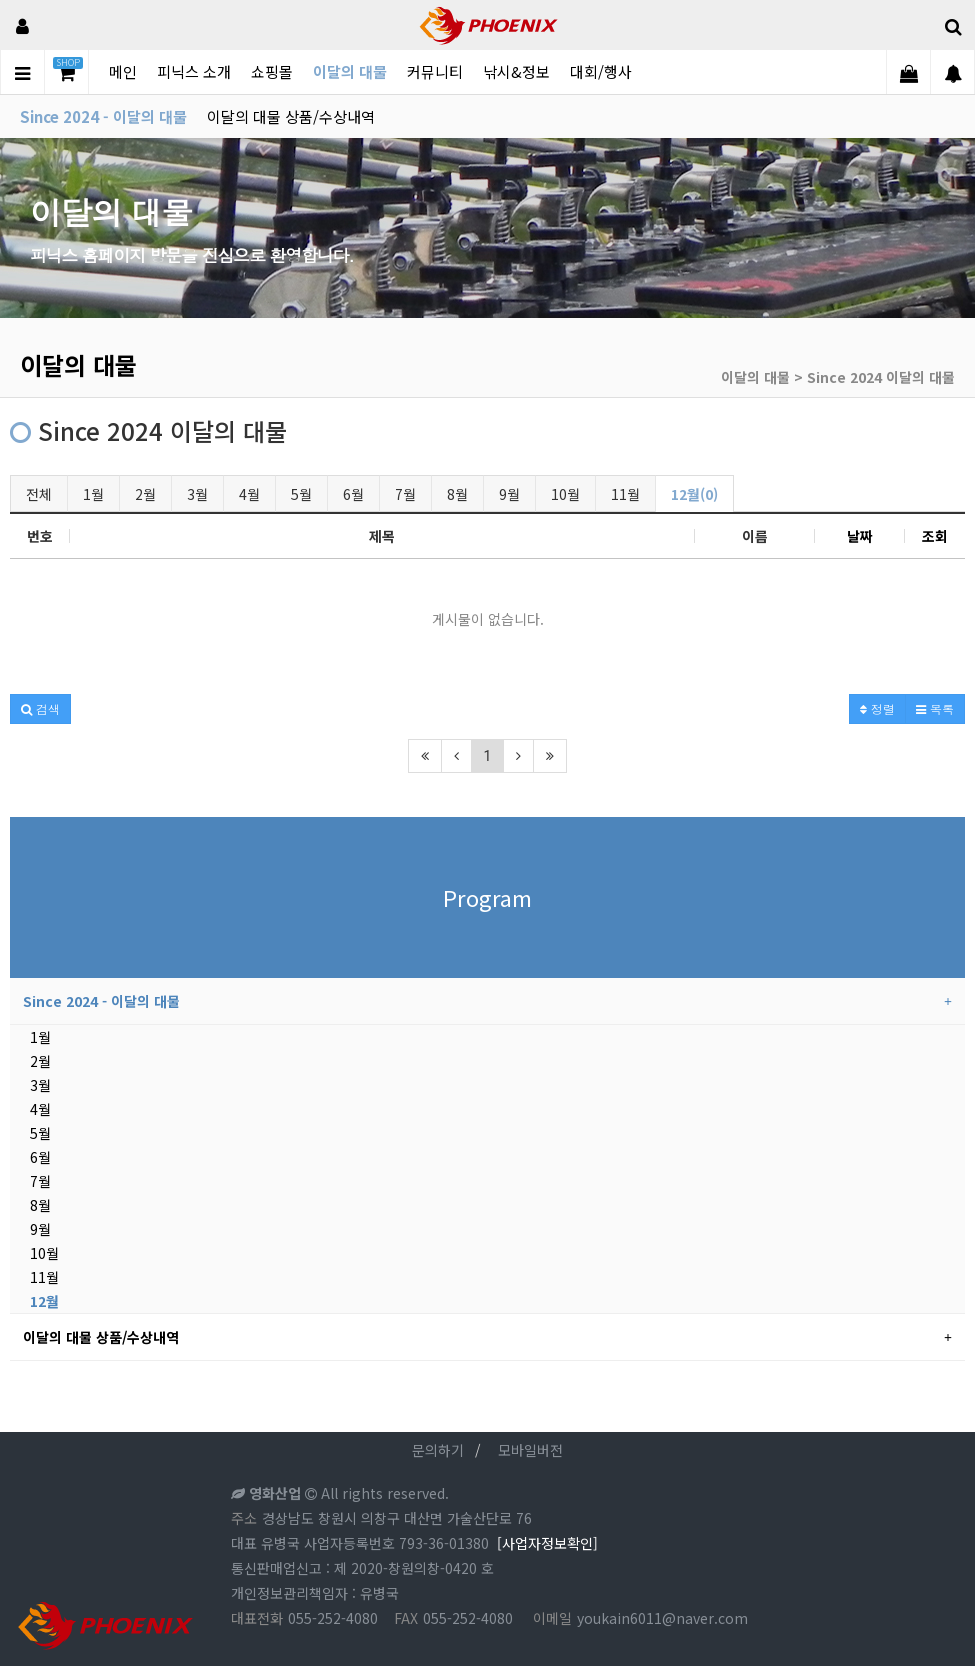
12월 (44, 1301)
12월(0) (694, 494)
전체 (39, 494)
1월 (93, 494)
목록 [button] (935, 708)
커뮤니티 (435, 71)
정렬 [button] (877, 708)
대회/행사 (601, 71)
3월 (197, 494)
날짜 (860, 536)
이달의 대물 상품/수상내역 (291, 116)
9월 (509, 494)
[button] (40, 709)
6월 (353, 494)
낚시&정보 (516, 71)
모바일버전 (530, 1450)
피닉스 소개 (194, 71)
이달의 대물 (350, 71)
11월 (625, 494)
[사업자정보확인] (547, 1543)
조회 (935, 536)
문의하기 (438, 1450)
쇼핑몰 (272, 71)
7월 (405, 494)
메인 (123, 71)
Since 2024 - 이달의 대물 (103, 116)
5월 (301, 494)
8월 (457, 494)
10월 (565, 494)
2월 (145, 494)
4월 (249, 494)
